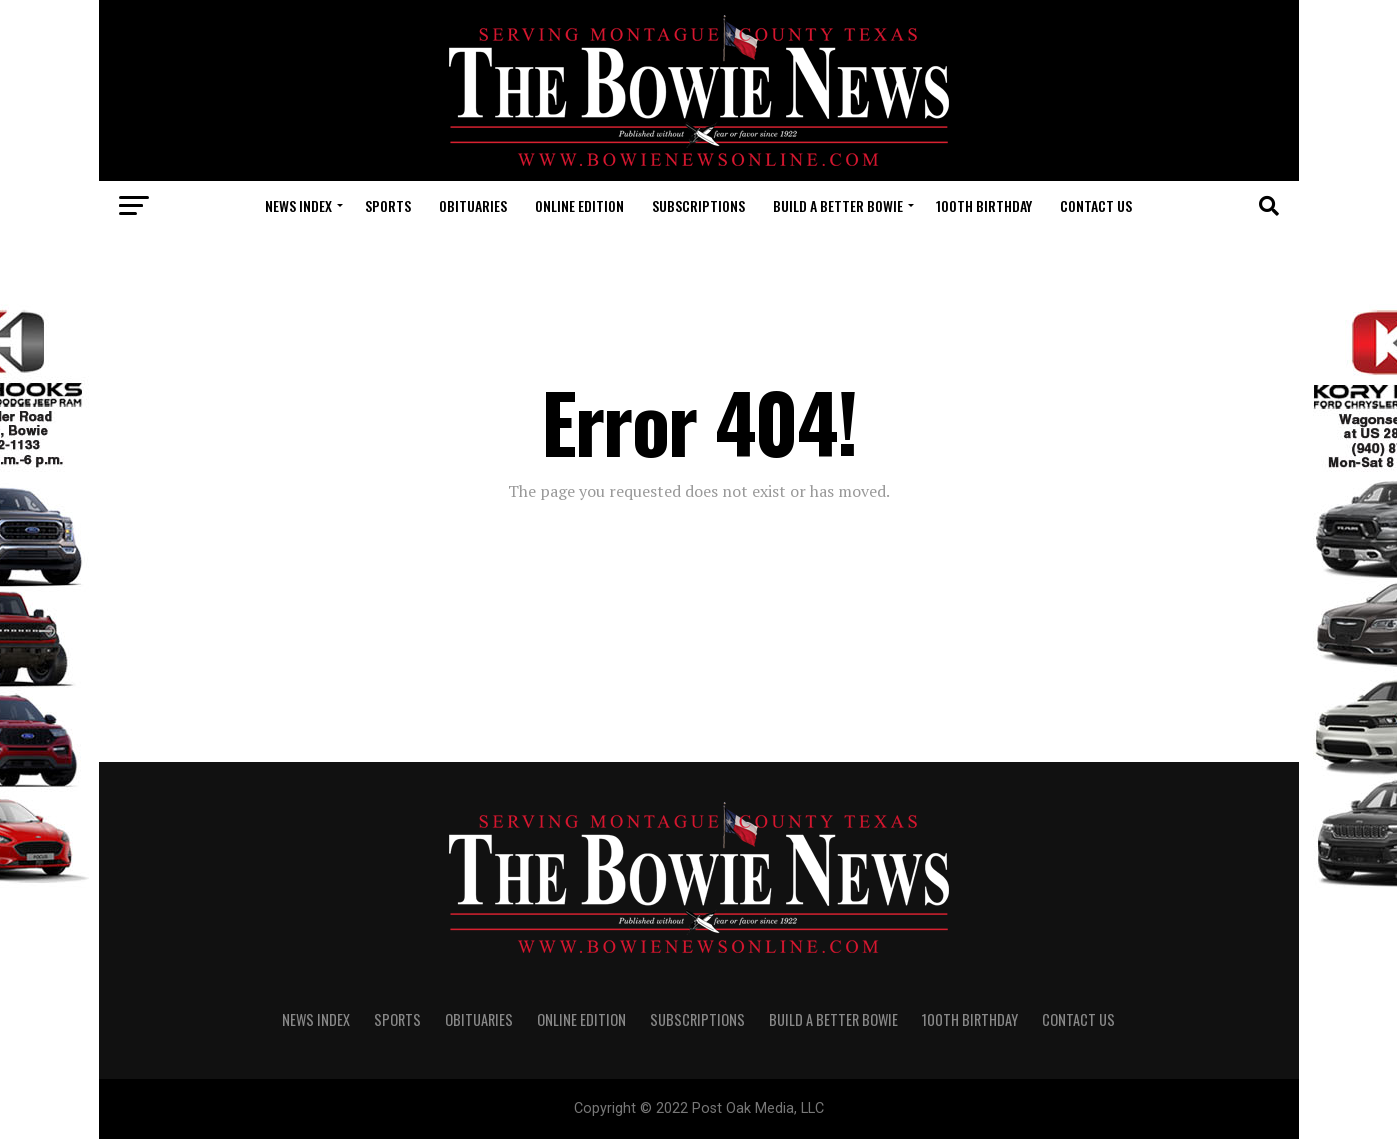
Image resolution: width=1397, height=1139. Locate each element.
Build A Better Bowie (838, 205)
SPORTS (388, 205)
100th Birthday (984, 205)
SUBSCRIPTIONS (698, 205)
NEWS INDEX (298, 205)
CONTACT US (1096, 205)
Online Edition (579, 205)
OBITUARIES (473, 205)
